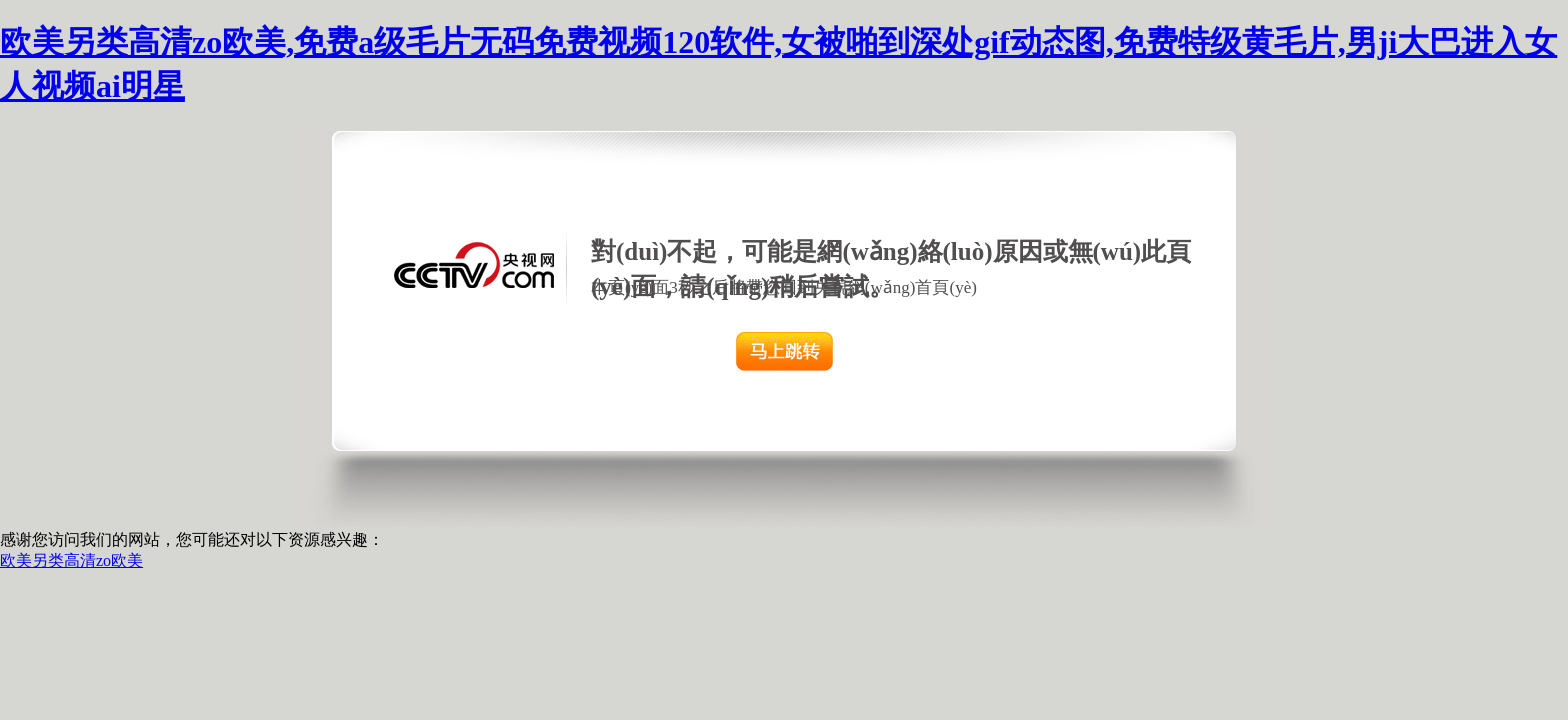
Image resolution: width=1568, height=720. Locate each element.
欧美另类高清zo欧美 (71, 560)
